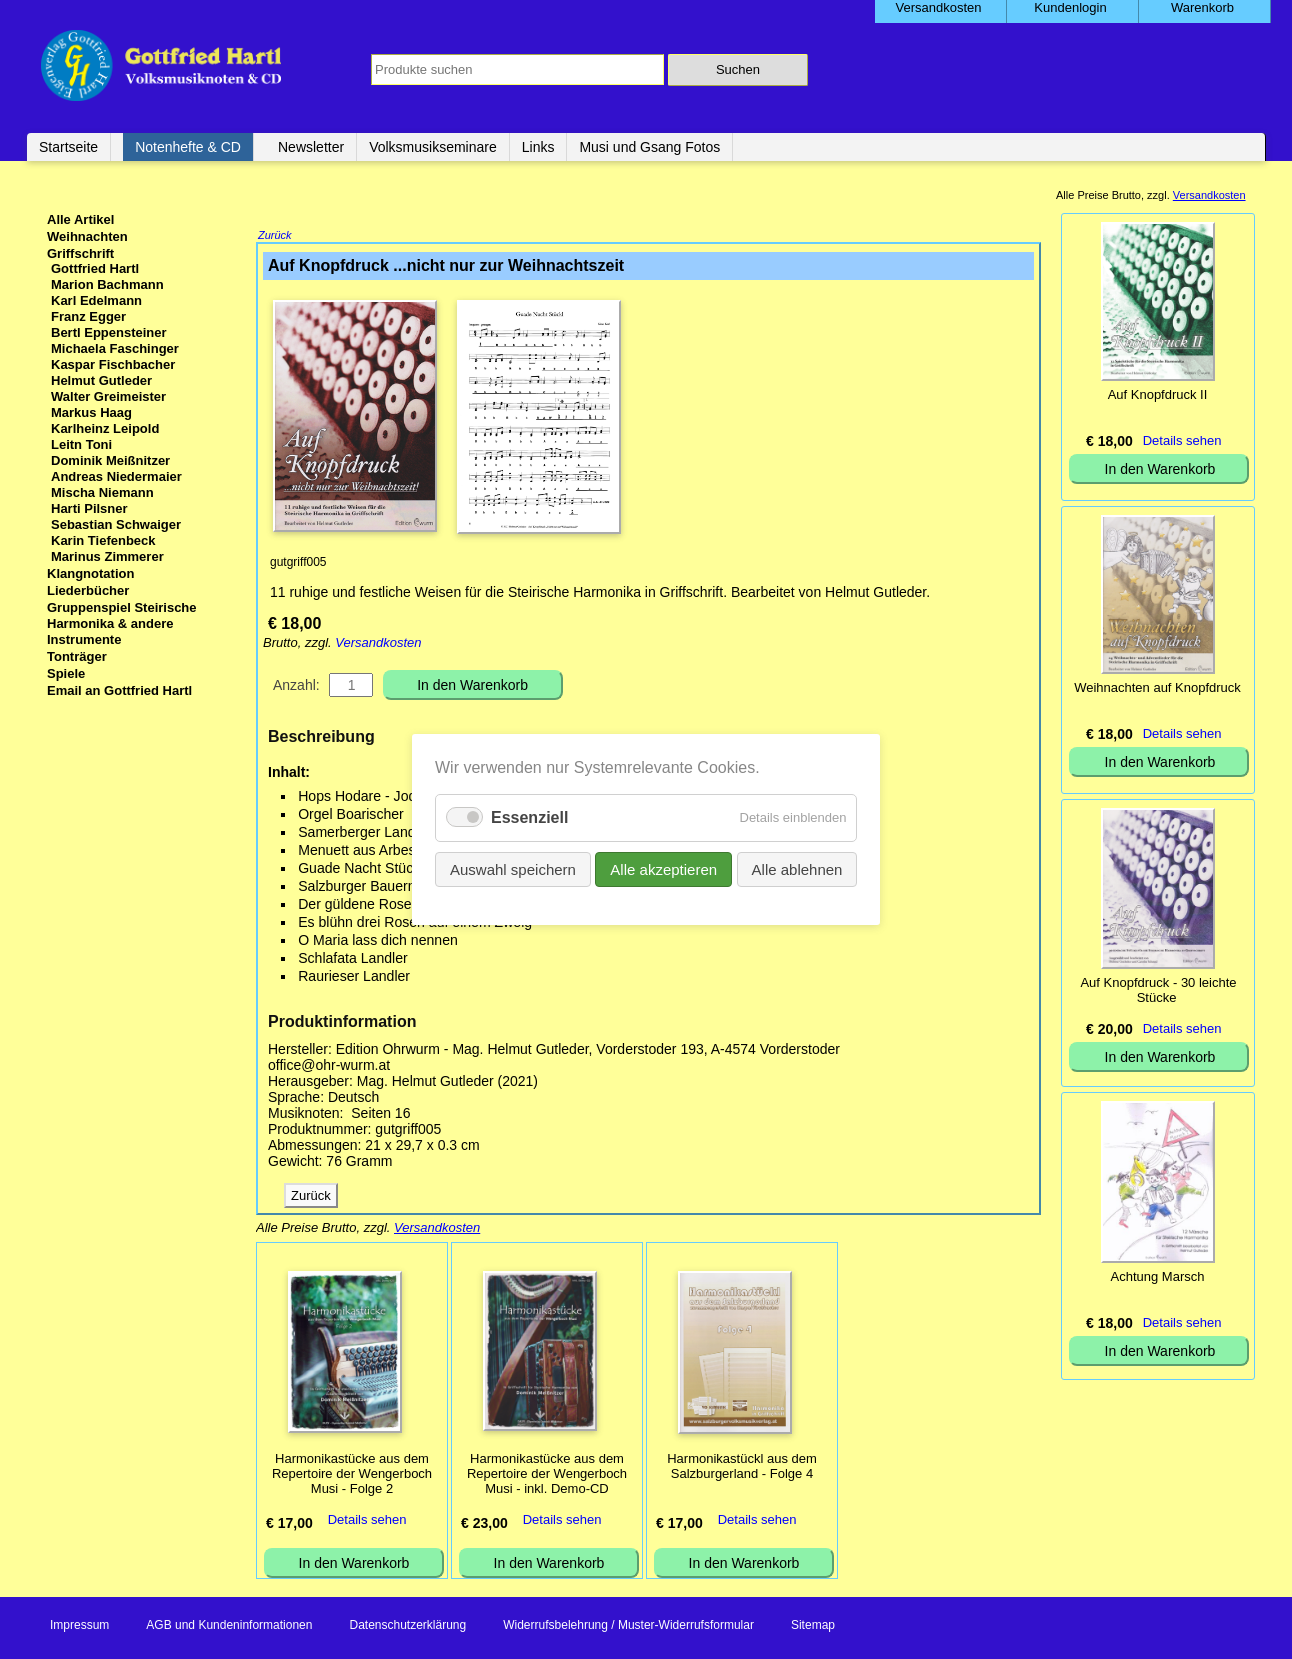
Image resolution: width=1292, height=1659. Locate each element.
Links (538, 147)
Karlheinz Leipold (105, 428)
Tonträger (77, 656)
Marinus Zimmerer (107, 556)
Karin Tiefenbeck (103, 540)
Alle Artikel (80, 219)
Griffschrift (80, 253)
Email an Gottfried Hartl (119, 690)
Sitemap (813, 1627)
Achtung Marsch (1158, 1276)
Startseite (68, 147)
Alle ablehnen (796, 869)
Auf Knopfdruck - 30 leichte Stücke (1158, 990)
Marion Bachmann (107, 284)
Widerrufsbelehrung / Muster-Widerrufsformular (628, 1627)
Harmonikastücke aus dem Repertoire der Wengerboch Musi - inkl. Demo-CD (547, 1475)
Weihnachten (87, 236)
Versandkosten (378, 644)
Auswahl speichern (513, 869)
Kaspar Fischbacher (113, 364)
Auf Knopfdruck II (1158, 394)
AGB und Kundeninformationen (229, 1627)
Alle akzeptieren (663, 869)
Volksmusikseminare (433, 147)
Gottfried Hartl (95, 268)
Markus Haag (91, 412)
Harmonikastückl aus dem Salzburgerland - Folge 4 (742, 1468)
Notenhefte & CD (188, 147)
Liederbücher (88, 590)
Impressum (79, 1627)
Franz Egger (88, 316)
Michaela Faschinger (115, 348)
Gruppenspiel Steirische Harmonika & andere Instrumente (122, 623)
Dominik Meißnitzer (110, 460)
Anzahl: (296, 687)
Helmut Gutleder (101, 380)
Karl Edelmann (96, 300)
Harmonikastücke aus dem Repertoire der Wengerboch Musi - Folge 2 (352, 1475)
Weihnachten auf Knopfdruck (1157, 687)
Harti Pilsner (89, 508)
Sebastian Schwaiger (116, 524)
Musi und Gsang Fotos (649, 147)
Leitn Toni (81, 444)
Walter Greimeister (108, 396)
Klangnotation (90, 573)
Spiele (66, 673)
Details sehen (367, 1521)
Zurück (275, 237)
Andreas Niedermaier (116, 476)
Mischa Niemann (102, 492)
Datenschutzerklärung (407, 1627)
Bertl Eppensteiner (109, 332)
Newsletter (311, 147)
